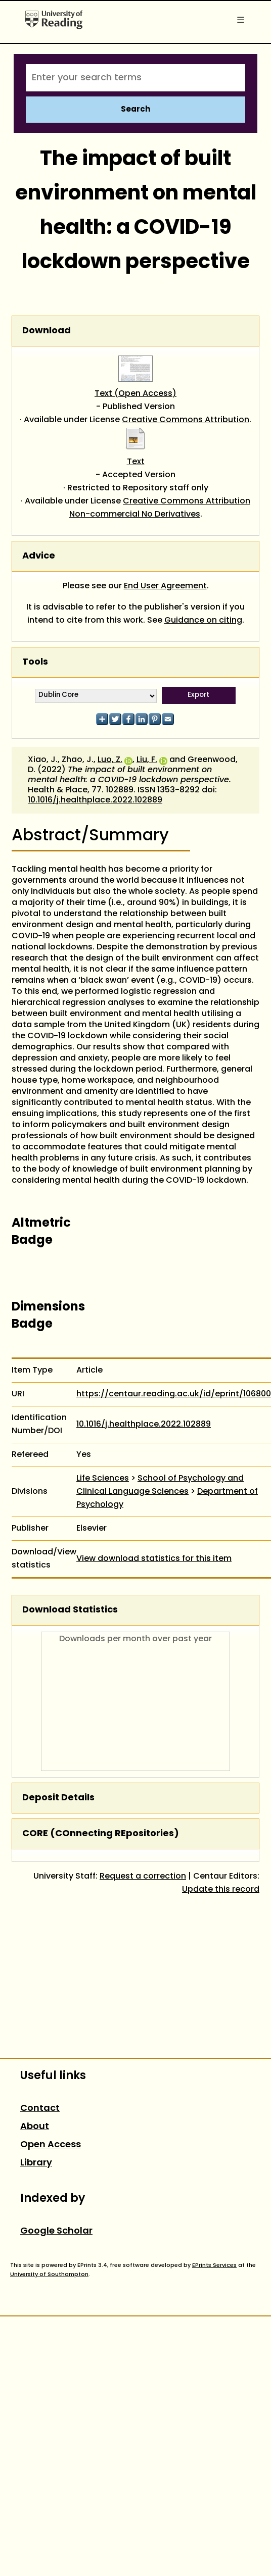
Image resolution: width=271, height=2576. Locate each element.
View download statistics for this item (154, 1558)
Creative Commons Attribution (185, 420)
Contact (40, 2108)
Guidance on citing (203, 620)
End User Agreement (165, 586)
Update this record (220, 1889)
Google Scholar (56, 2231)
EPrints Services (214, 2265)
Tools (35, 662)
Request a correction (143, 1876)
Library (36, 2163)
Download (46, 331)
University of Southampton (49, 2274)
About (34, 2127)
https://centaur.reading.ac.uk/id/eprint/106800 (173, 1394)
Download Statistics (70, 1610)
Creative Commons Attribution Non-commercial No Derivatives (160, 508)
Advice (38, 556)
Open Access (50, 2145)
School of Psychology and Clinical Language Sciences (160, 1485)
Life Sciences (102, 1478)
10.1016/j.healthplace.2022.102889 (95, 800)
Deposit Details (58, 1798)
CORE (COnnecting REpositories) (100, 1834)
